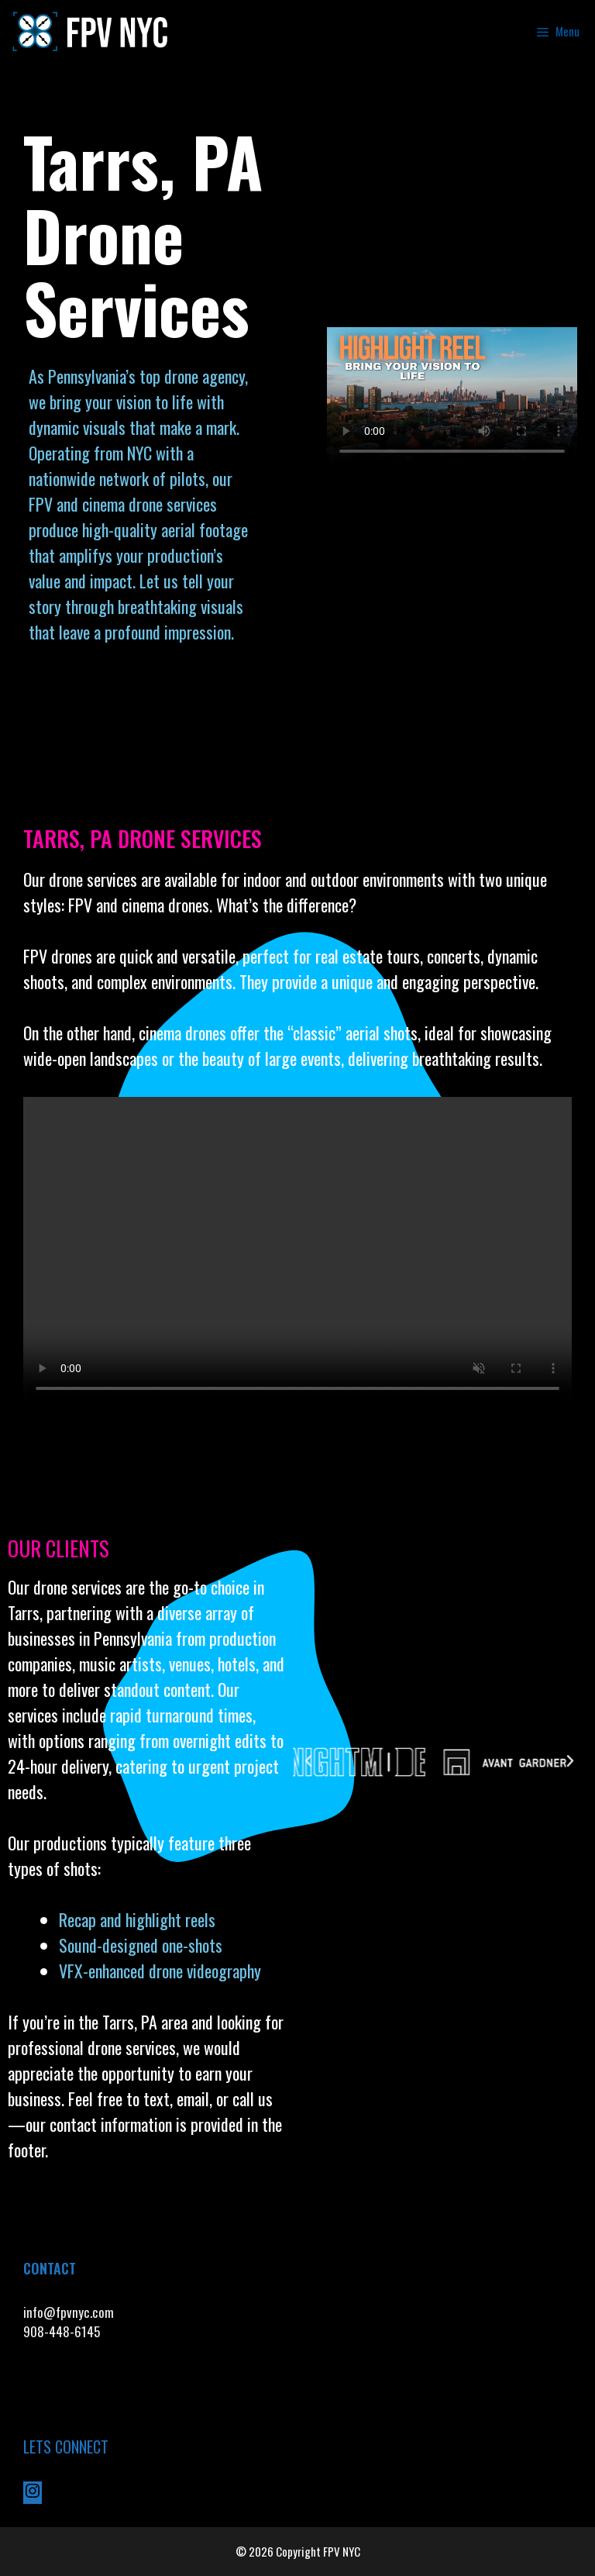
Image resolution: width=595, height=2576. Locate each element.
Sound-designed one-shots (140, 1945)
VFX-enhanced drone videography (162, 1970)
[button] (308, 1761)
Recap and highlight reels (137, 1919)
